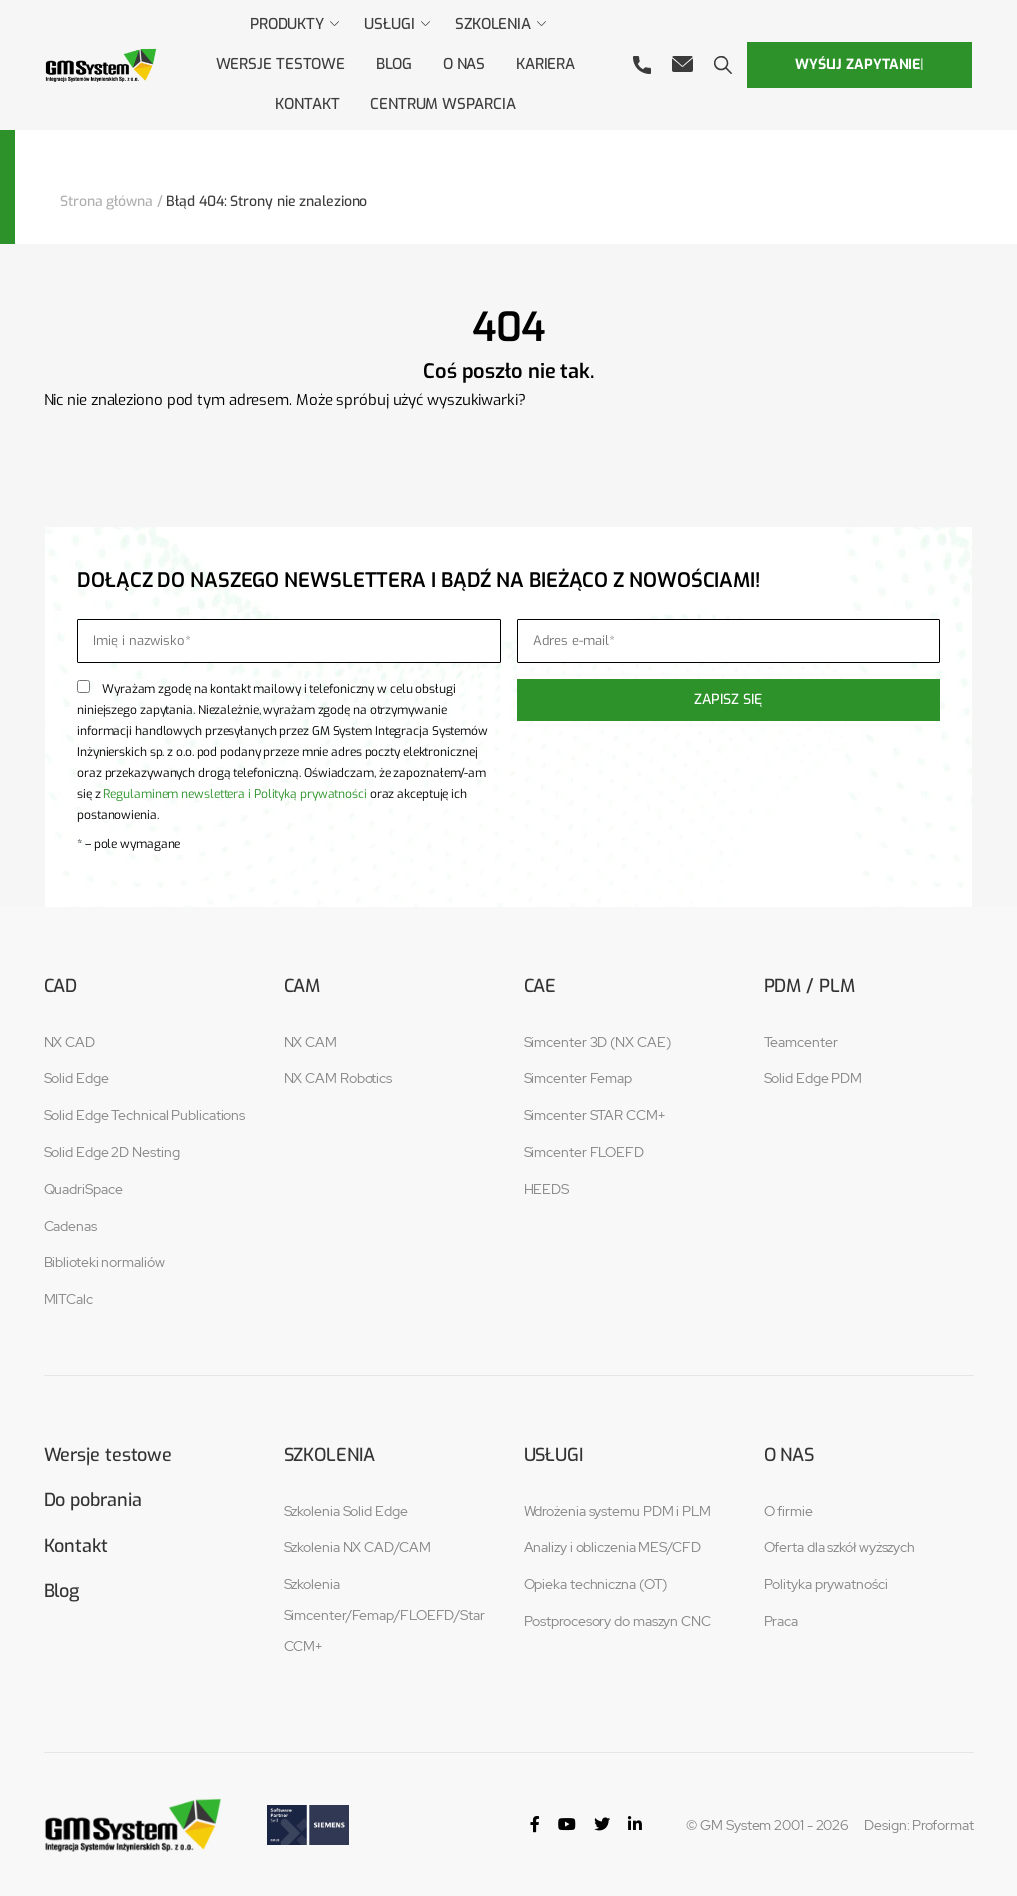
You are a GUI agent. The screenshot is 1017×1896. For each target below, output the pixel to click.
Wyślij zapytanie (859, 63)
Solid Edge (76, 1077)
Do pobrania (93, 1499)
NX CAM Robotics (338, 1077)
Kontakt (76, 1545)
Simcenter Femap (578, 1077)
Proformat (942, 1823)
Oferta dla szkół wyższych (840, 1546)
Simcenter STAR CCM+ (594, 1114)
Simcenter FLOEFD (584, 1150)
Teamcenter (801, 1040)
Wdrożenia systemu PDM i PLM (617, 1509)
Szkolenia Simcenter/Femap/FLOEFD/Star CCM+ (384, 1614)
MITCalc (68, 1298)
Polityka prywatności (826, 1583)
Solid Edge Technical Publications (145, 1114)
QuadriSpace (83, 1187)
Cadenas (70, 1224)
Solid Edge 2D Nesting (112, 1150)
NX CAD (69, 1040)
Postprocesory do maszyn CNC (617, 1619)
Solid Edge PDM (813, 1077)
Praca (781, 1619)
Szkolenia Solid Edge (346, 1509)
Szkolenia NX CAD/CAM (357, 1546)
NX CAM (310, 1040)
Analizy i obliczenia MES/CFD (612, 1546)
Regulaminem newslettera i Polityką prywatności (234, 792)
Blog (62, 1590)
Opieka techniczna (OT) (596, 1583)
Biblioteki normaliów (104, 1261)
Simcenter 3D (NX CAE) (597, 1040)
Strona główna (106, 200)
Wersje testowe (108, 1453)
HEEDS (547, 1187)
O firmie (788, 1509)
